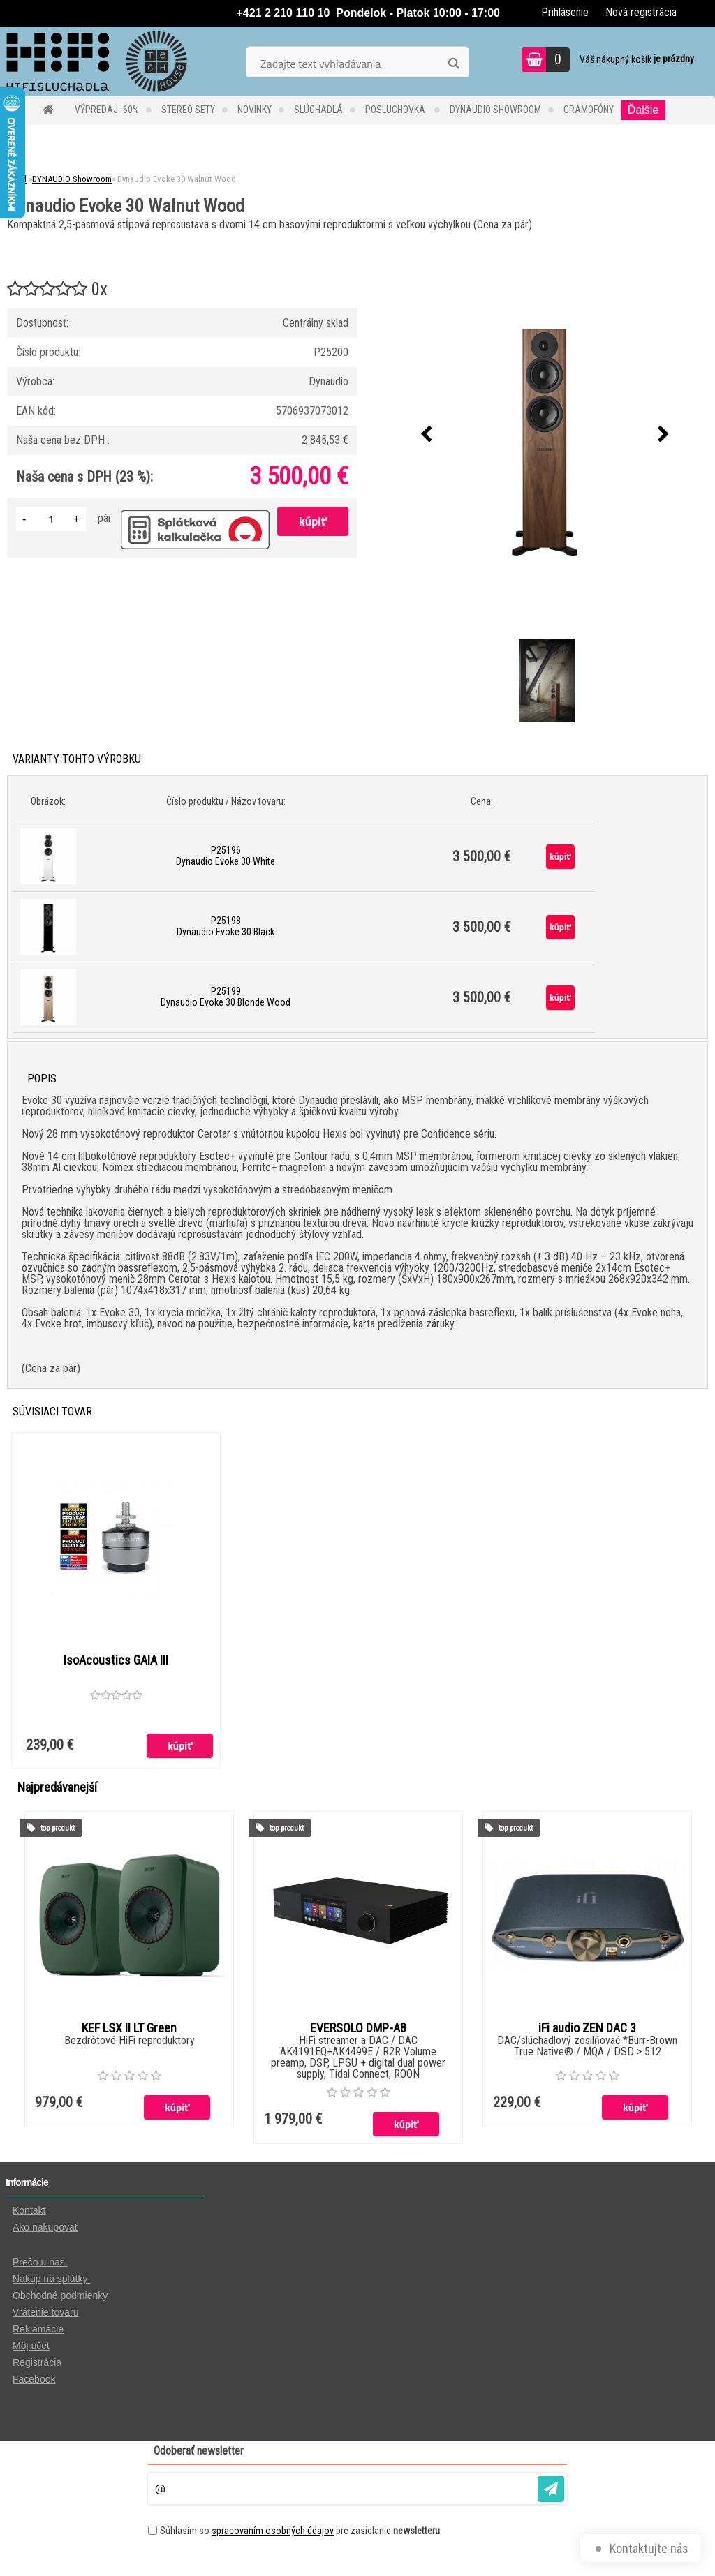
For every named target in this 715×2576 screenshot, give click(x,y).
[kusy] (51, 519)
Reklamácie (38, 2330)
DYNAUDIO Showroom (495, 109)
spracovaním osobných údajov (273, 2531)
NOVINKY (254, 109)
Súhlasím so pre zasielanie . (301, 2531)
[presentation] (426, 434)
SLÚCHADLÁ (318, 109)
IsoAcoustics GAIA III (116, 1660)
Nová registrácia (641, 12)
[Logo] (96, 61)
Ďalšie (643, 110)
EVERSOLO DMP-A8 (358, 2029)
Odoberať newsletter (199, 2451)
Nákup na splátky (51, 2279)
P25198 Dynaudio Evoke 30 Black (225, 926)
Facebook (34, 2380)
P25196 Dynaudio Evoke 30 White (225, 855)
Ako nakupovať (45, 2228)
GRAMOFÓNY (588, 109)
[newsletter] (550, 2489)
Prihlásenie (565, 12)
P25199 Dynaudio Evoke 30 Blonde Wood (225, 996)
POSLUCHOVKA (396, 109)
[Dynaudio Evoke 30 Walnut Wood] (545, 434)
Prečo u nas (40, 2263)
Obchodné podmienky (60, 2296)
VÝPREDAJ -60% (107, 109)
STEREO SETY (188, 109)
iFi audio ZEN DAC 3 (587, 2029)
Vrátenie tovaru (45, 2313)
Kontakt (29, 2211)
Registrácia (37, 2363)
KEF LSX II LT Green (129, 2029)
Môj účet (31, 2346)
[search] (453, 63)
